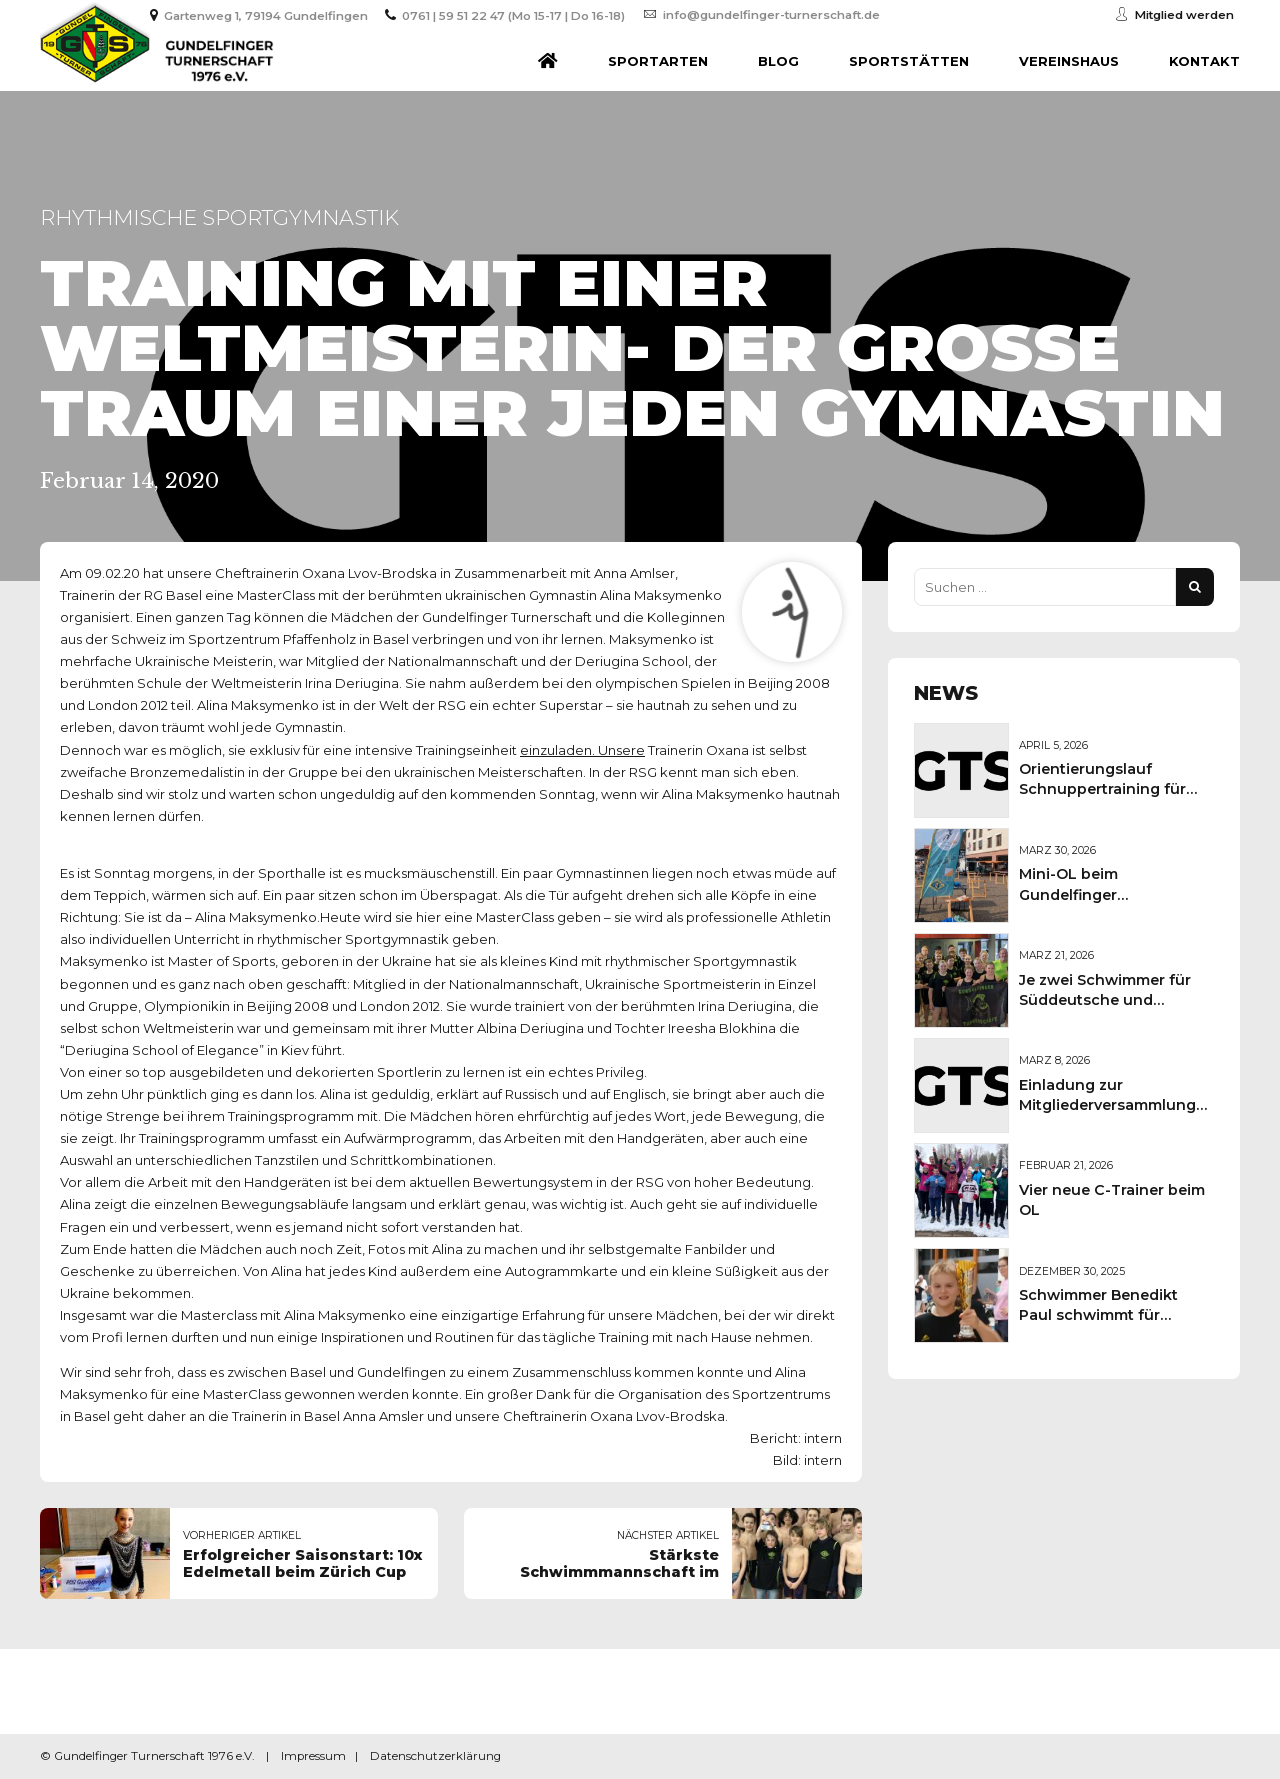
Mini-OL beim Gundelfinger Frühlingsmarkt (1076, 894)
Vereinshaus (1069, 61)
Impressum (313, 1756)
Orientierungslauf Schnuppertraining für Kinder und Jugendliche (1108, 789)
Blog (778, 61)
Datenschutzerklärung (435, 1756)
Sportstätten (909, 61)
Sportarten (658, 61)
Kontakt (1204, 61)
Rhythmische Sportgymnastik (219, 217)
